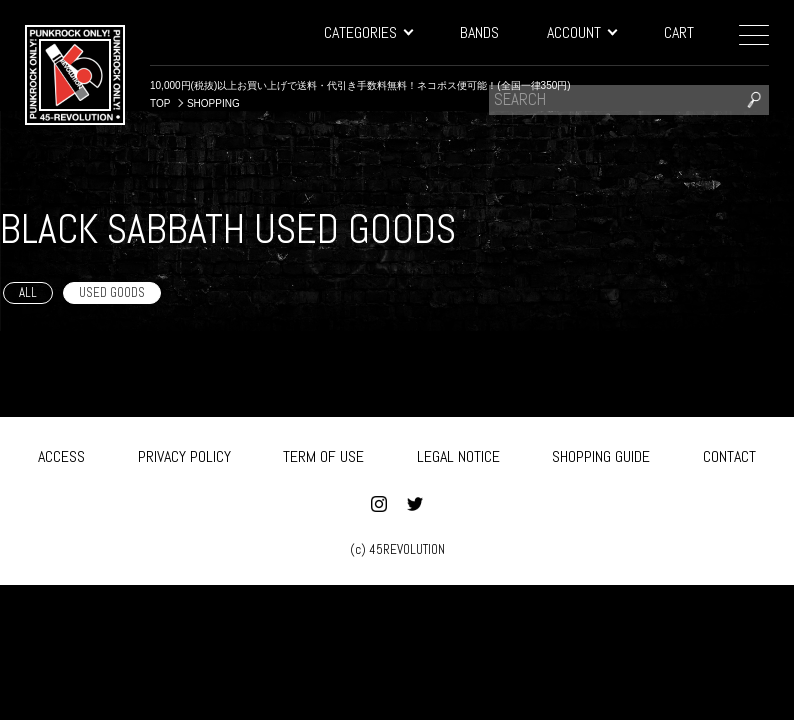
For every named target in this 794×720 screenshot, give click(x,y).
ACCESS (61, 453)
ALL (28, 292)
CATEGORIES (368, 32)
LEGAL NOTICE (458, 453)
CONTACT (729, 453)
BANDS (479, 32)
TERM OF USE (323, 453)
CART (679, 32)
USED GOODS (112, 292)
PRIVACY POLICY (184, 453)
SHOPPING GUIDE (601, 453)
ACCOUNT (581, 32)
